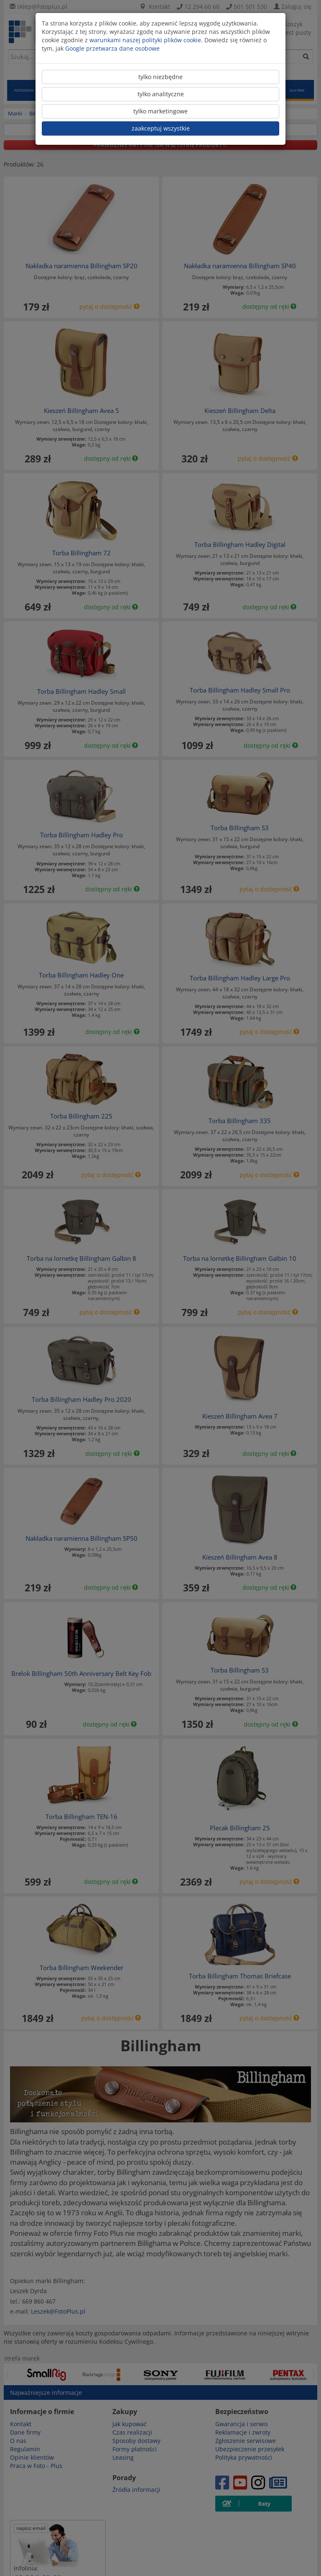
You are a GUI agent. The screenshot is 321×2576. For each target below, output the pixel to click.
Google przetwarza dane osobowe (112, 48)
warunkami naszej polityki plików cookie (145, 40)
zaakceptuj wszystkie (161, 128)
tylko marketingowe (160, 111)
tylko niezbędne (160, 77)
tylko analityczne (161, 94)
